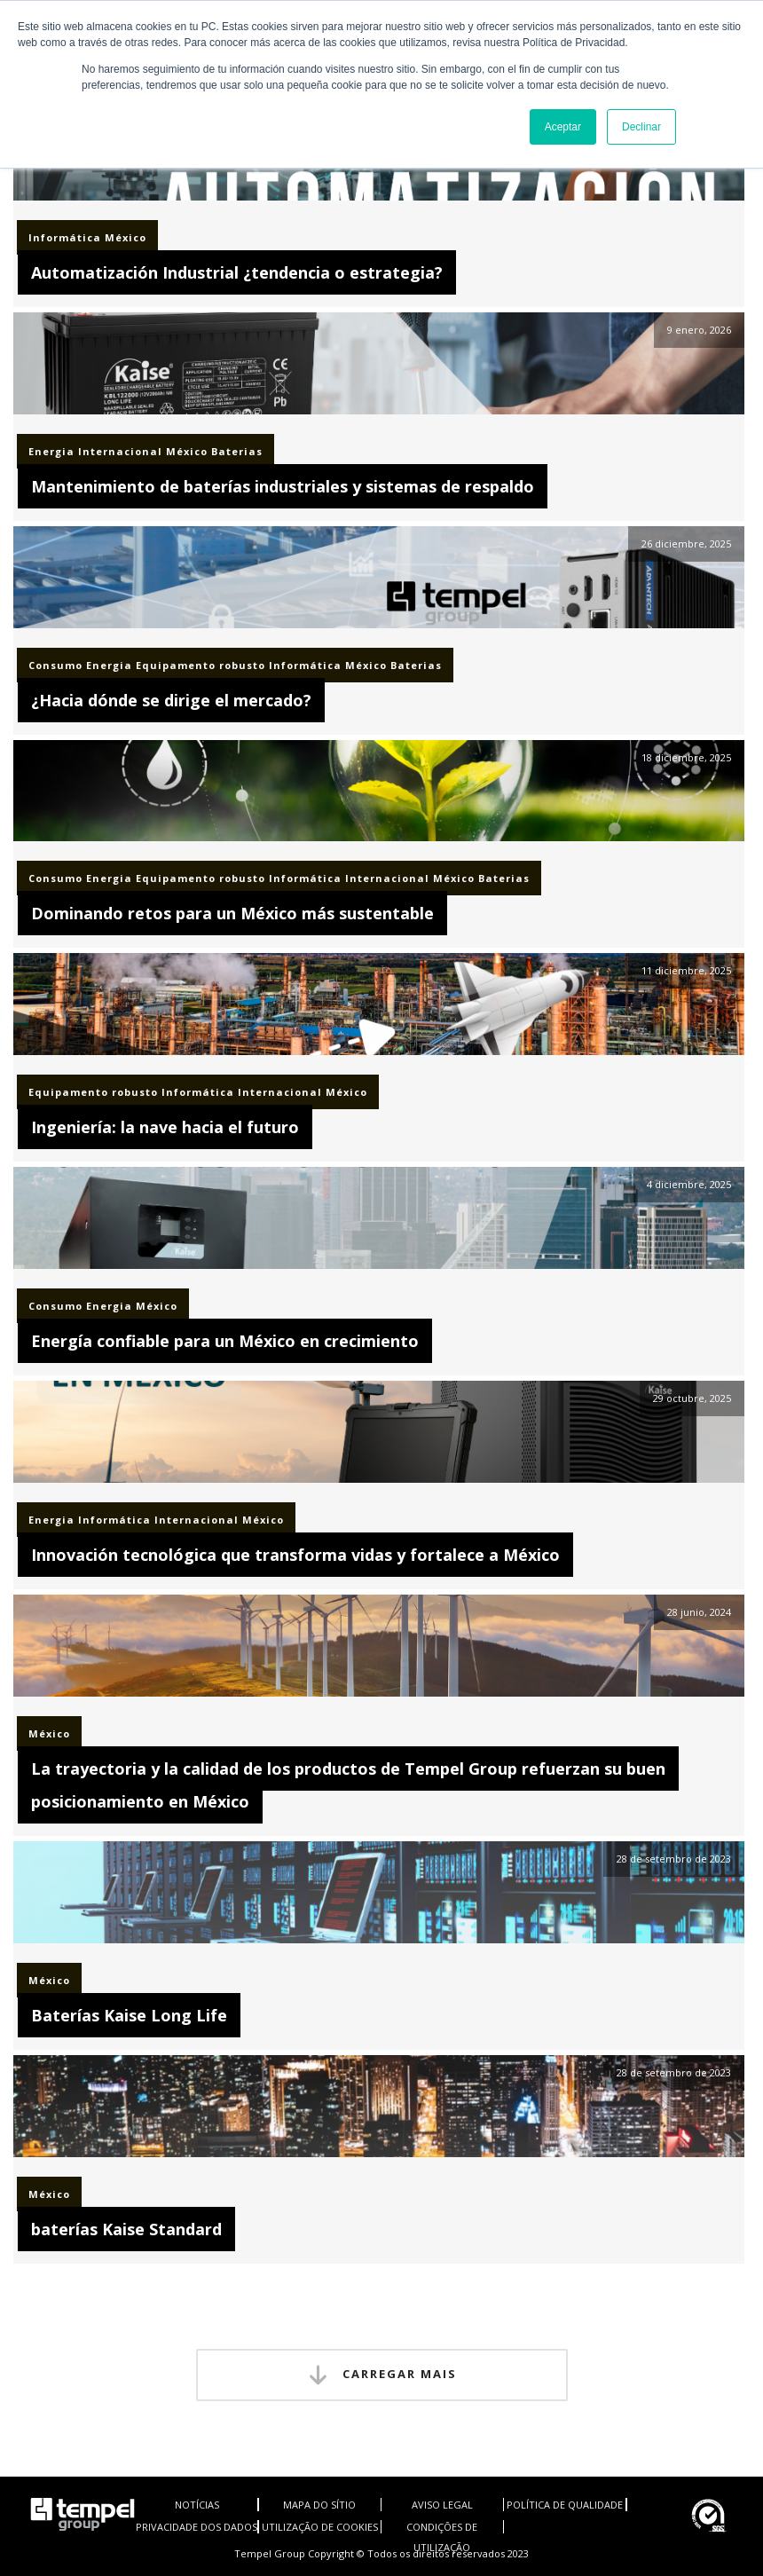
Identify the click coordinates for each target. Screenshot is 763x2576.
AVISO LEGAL (442, 2504)
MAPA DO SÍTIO (319, 2504)
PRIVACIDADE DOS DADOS (196, 2526)
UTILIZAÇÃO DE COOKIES (320, 2526)
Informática (64, 237)
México (125, 237)
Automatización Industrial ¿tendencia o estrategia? (237, 272)
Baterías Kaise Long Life (129, 2015)
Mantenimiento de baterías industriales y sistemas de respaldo (282, 486)
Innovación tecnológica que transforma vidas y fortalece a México (295, 1554)
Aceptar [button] (563, 127)
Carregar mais (382, 2375)
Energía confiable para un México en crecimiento (225, 1340)
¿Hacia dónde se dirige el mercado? (171, 700)
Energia (51, 451)
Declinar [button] (641, 127)
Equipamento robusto (200, 665)
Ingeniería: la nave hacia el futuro (165, 1127)
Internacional (120, 451)
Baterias (237, 451)
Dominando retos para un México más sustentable (232, 913)
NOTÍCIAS (197, 2504)
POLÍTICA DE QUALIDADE (565, 2504)
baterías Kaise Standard (126, 2229)
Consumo (55, 665)
